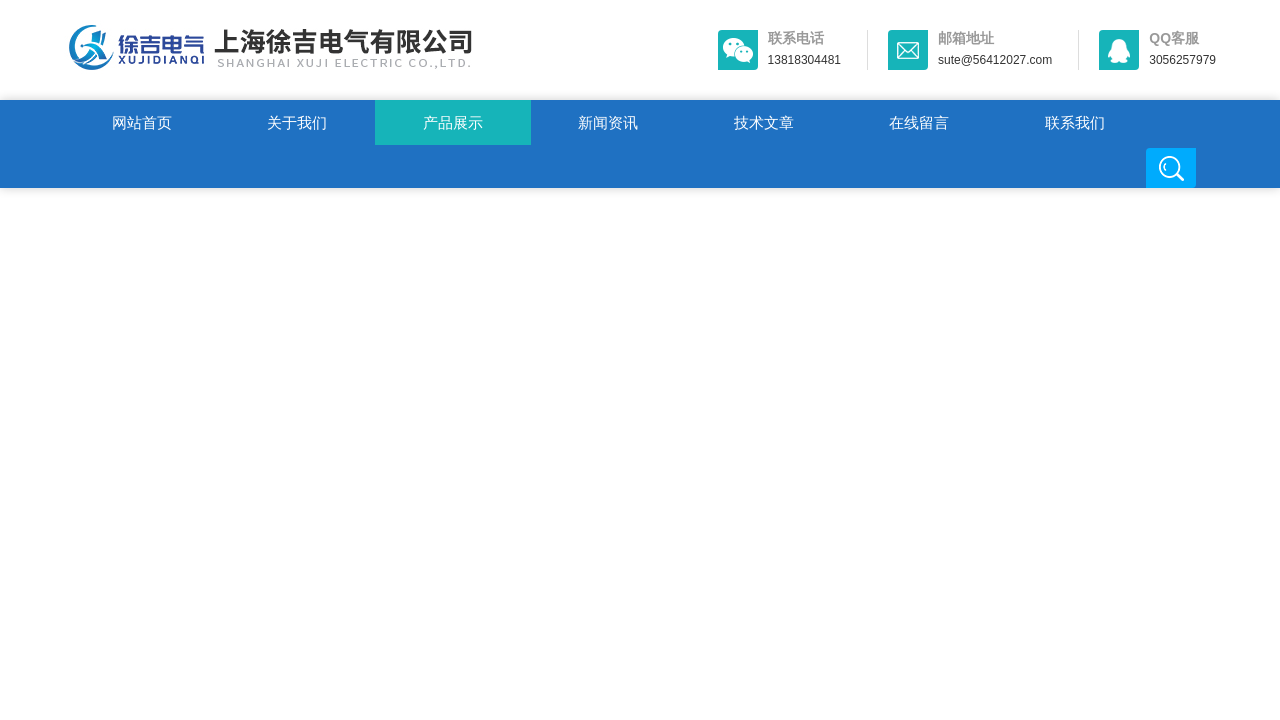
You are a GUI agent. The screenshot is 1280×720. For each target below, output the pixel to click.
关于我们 (297, 122)
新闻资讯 (608, 122)
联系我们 (1075, 122)
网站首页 (142, 122)
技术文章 (764, 122)
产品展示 (453, 122)
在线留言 (919, 122)
